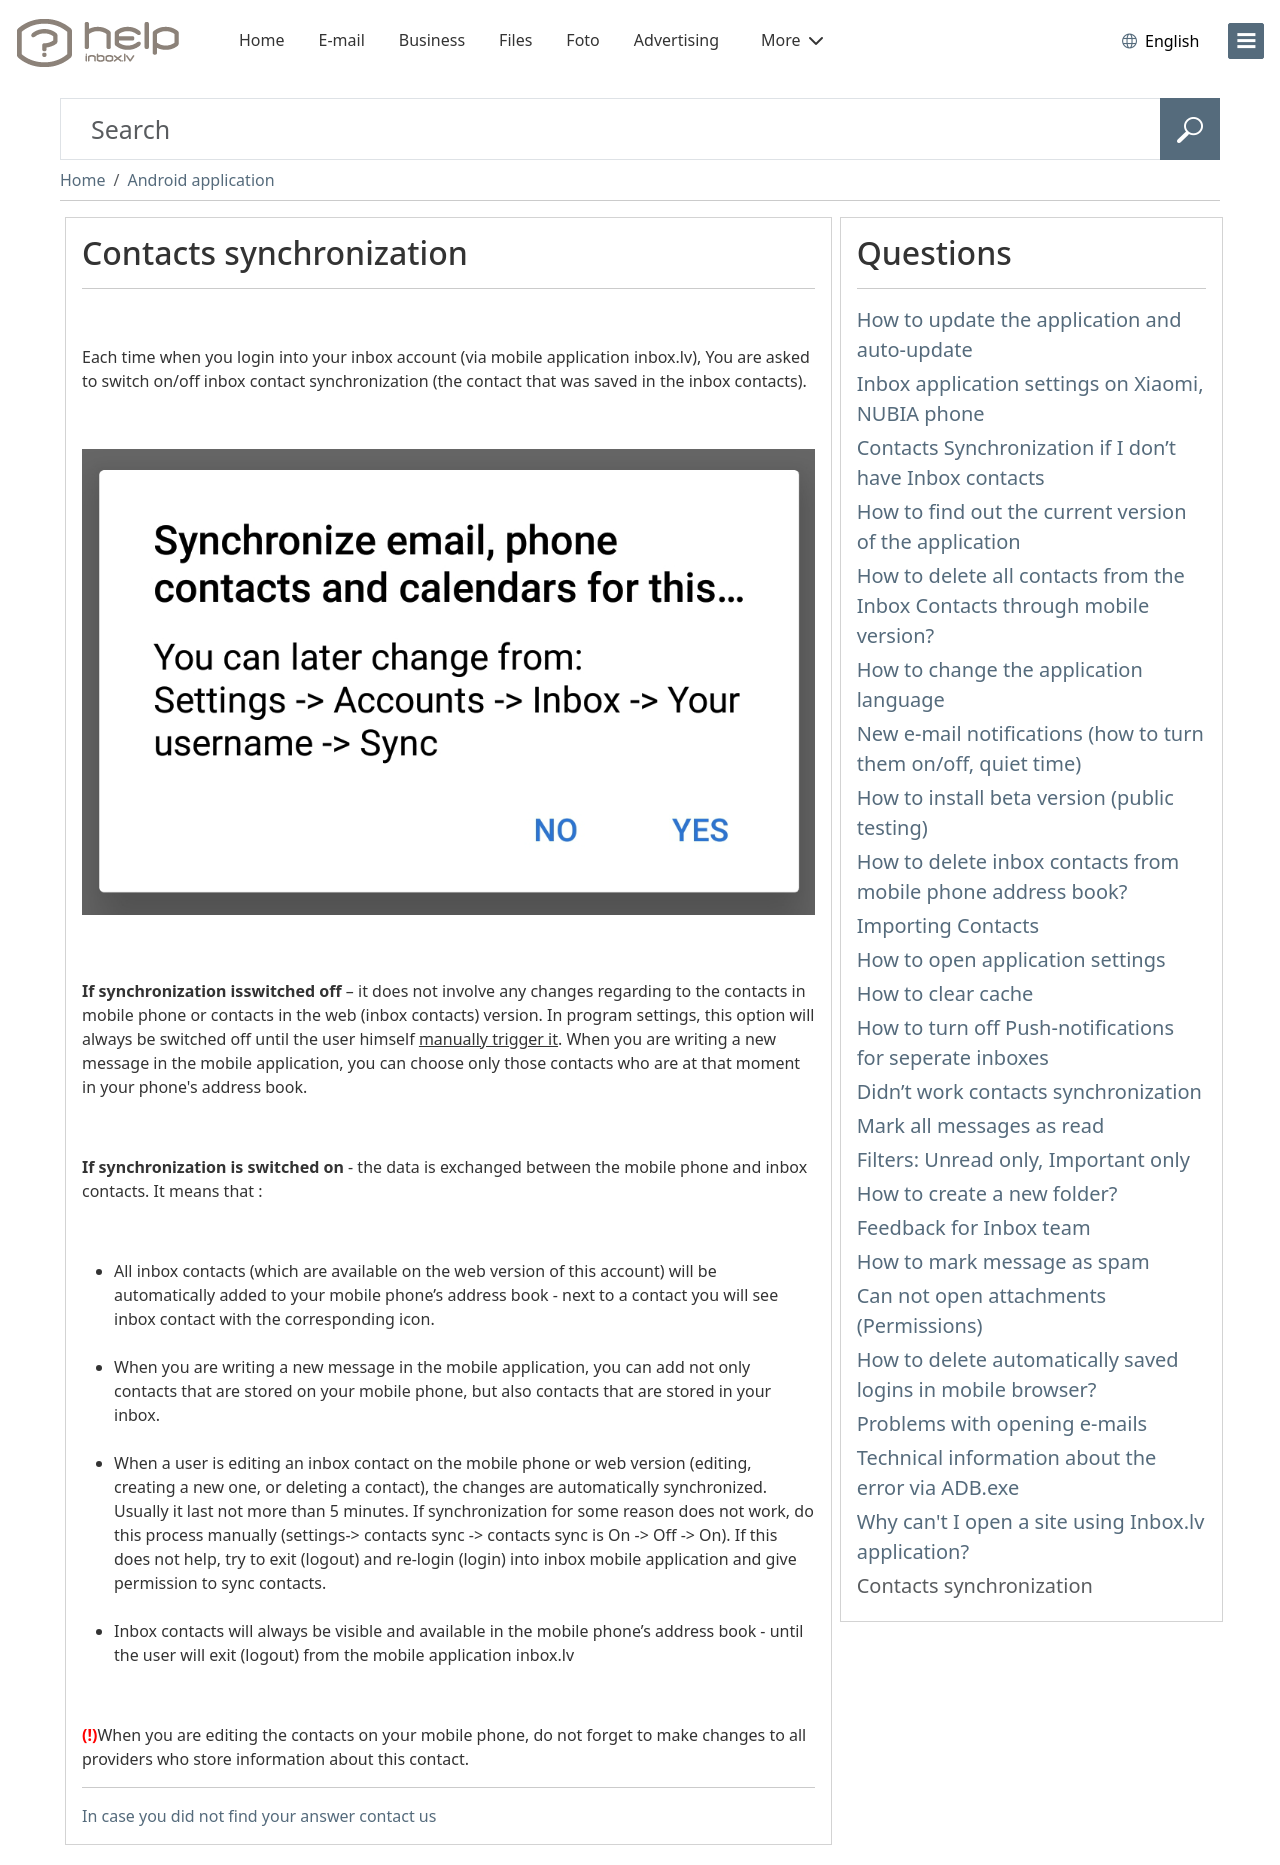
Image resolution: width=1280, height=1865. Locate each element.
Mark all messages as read (981, 1125)
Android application (200, 180)
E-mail (342, 40)
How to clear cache (945, 993)
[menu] (1246, 41)
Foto (582, 40)
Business (432, 40)
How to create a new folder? (987, 1193)
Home (262, 40)
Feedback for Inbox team (974, 1227)
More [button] (792, 40)
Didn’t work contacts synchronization (1029, 1091)
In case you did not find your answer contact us (259, 1816)
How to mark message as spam (1003, 1261)
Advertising (676, 40)
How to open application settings (1011, 959)
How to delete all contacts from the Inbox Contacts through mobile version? (1021, 605)
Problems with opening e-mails (1002, 1423)
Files (515, 40)
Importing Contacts (948, 925)
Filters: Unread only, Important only (1023, 1159)
